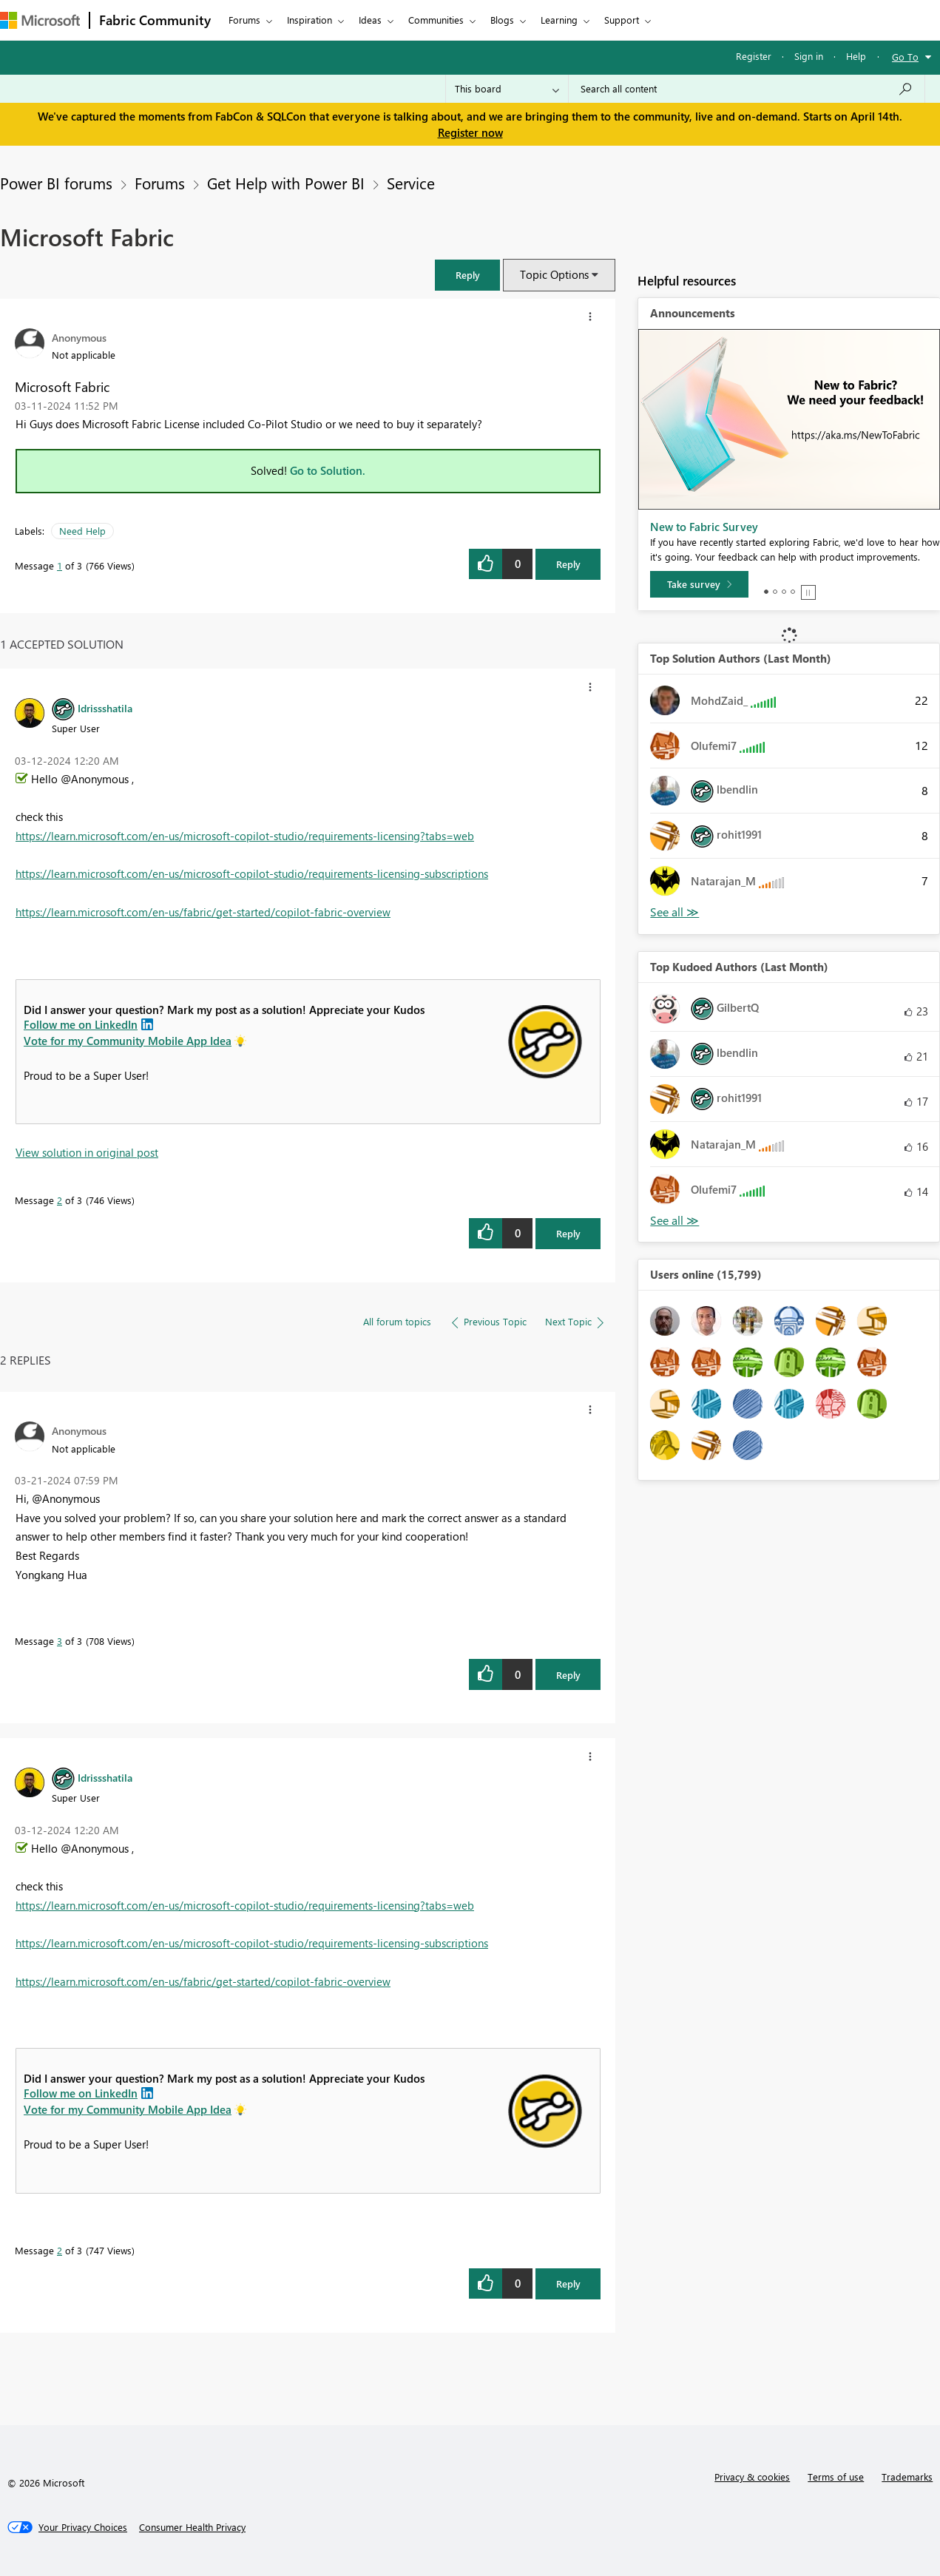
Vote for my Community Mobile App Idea (127, 1040)
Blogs (502, 19)
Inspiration (309, 19)
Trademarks (907, 2476)
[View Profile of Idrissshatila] (105, 707)
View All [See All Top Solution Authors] (674, 912)
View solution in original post (87, 1152)
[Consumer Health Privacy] (192, 2527)
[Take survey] (699, 584)
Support (621, 19)
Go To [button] (905, 56)
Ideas (370, 19)
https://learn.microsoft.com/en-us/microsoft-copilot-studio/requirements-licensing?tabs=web (245, 835)
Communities (436, 19)
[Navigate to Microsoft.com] (40, 20)
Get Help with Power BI (286, 182)
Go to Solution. (327, 470)
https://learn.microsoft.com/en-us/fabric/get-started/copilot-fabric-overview (203, 912)
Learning (559, 19)
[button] (467, 275)
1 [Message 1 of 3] (59, 565)
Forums (244, 19)
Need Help (82, 530)
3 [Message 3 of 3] (59, 1640)
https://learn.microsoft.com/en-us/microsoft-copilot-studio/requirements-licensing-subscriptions (252, 873)
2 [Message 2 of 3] (59, 1200)
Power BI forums (56, 182)
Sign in (808, 56)
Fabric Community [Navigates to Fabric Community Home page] (155, 20)
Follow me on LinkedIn (81, 1024)
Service (411, 182)
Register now (470, 132)
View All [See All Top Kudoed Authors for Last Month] (674, 1220)
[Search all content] (746, 89)
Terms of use (836, 2476)
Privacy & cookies (752, 2476)
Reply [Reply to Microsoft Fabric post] (568, 564)
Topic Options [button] (554, 274)
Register (753, 56)
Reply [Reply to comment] (568, 1233)
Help (856, 56)
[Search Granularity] (507, 89)
